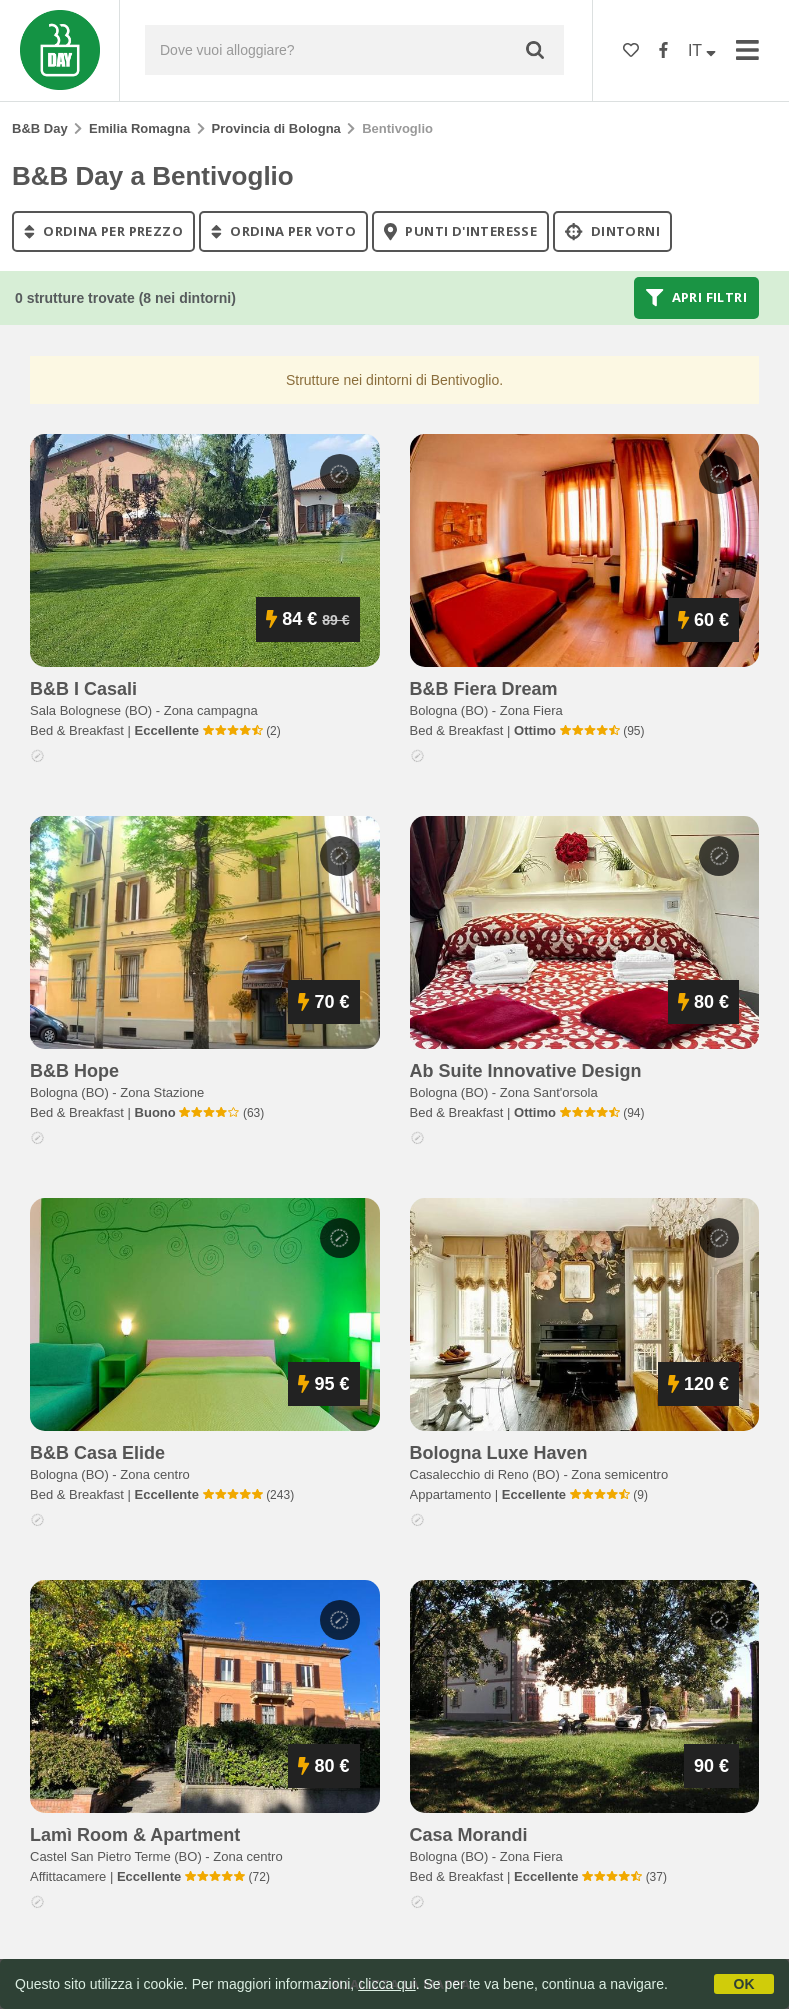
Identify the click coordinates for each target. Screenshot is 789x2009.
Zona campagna (211, 710)
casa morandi (469, 1835)
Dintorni (612, 231)
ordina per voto (283, 231)
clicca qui (387, 1984)
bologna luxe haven (499, 1453)
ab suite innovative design (526, 1071)
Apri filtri (696, 298)
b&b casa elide (97, 1453)
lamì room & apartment (135, 1835)
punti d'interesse (460, 231)
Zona (531, 710)
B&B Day (40, 128)
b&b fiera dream (484, 689)
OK (744, 1984)
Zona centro (154, 1474)
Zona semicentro (619, 1474)
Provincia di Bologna (276, 128)
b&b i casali (83, 689)
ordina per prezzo (103, 231)
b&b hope (74, 1071)
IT (702, 50)
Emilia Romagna (139, 128)
